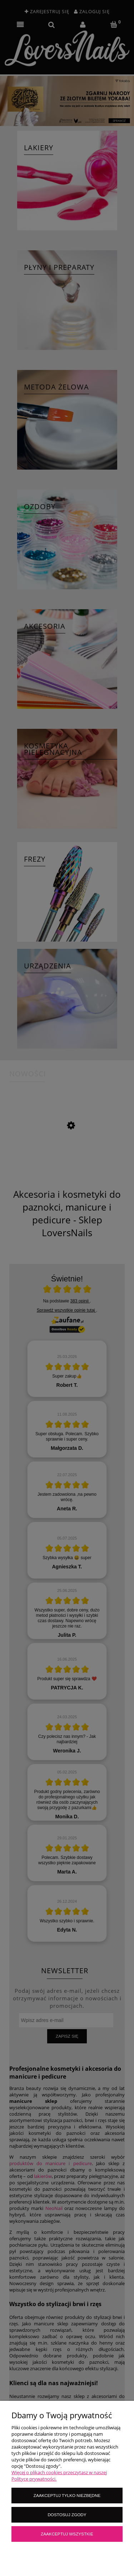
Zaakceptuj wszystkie (67, 2533)
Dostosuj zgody (67, 2514)
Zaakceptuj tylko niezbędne (67, 2495)
